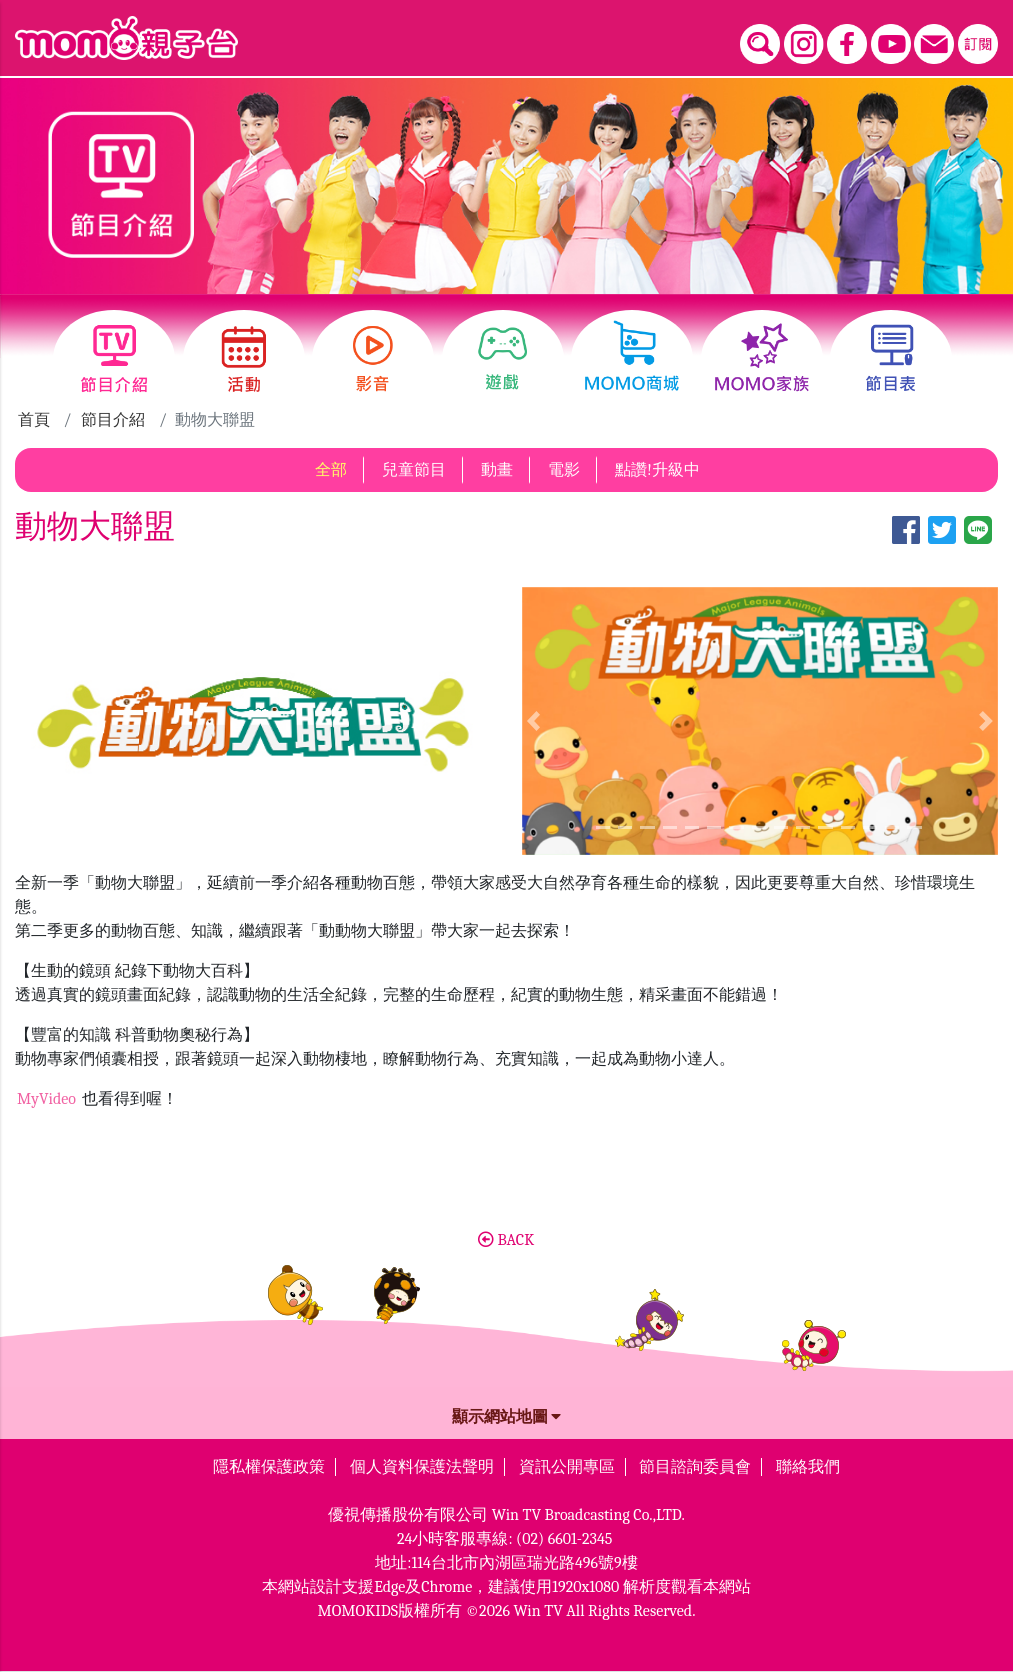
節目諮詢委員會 (695, 1467)
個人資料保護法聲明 (422, 1467)
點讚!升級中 (657, 470)
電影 (564, 470)
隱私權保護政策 (269, 1467)
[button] (534, 721)
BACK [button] (506, 1240)
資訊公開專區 (567, 1467)
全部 (331, 470)
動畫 (497, 470)
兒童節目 (414, 470)
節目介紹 (113, 420)
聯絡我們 (808, 1467)
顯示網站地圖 (507, 1417)
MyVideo (48, 1099)
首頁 (34, 420)
